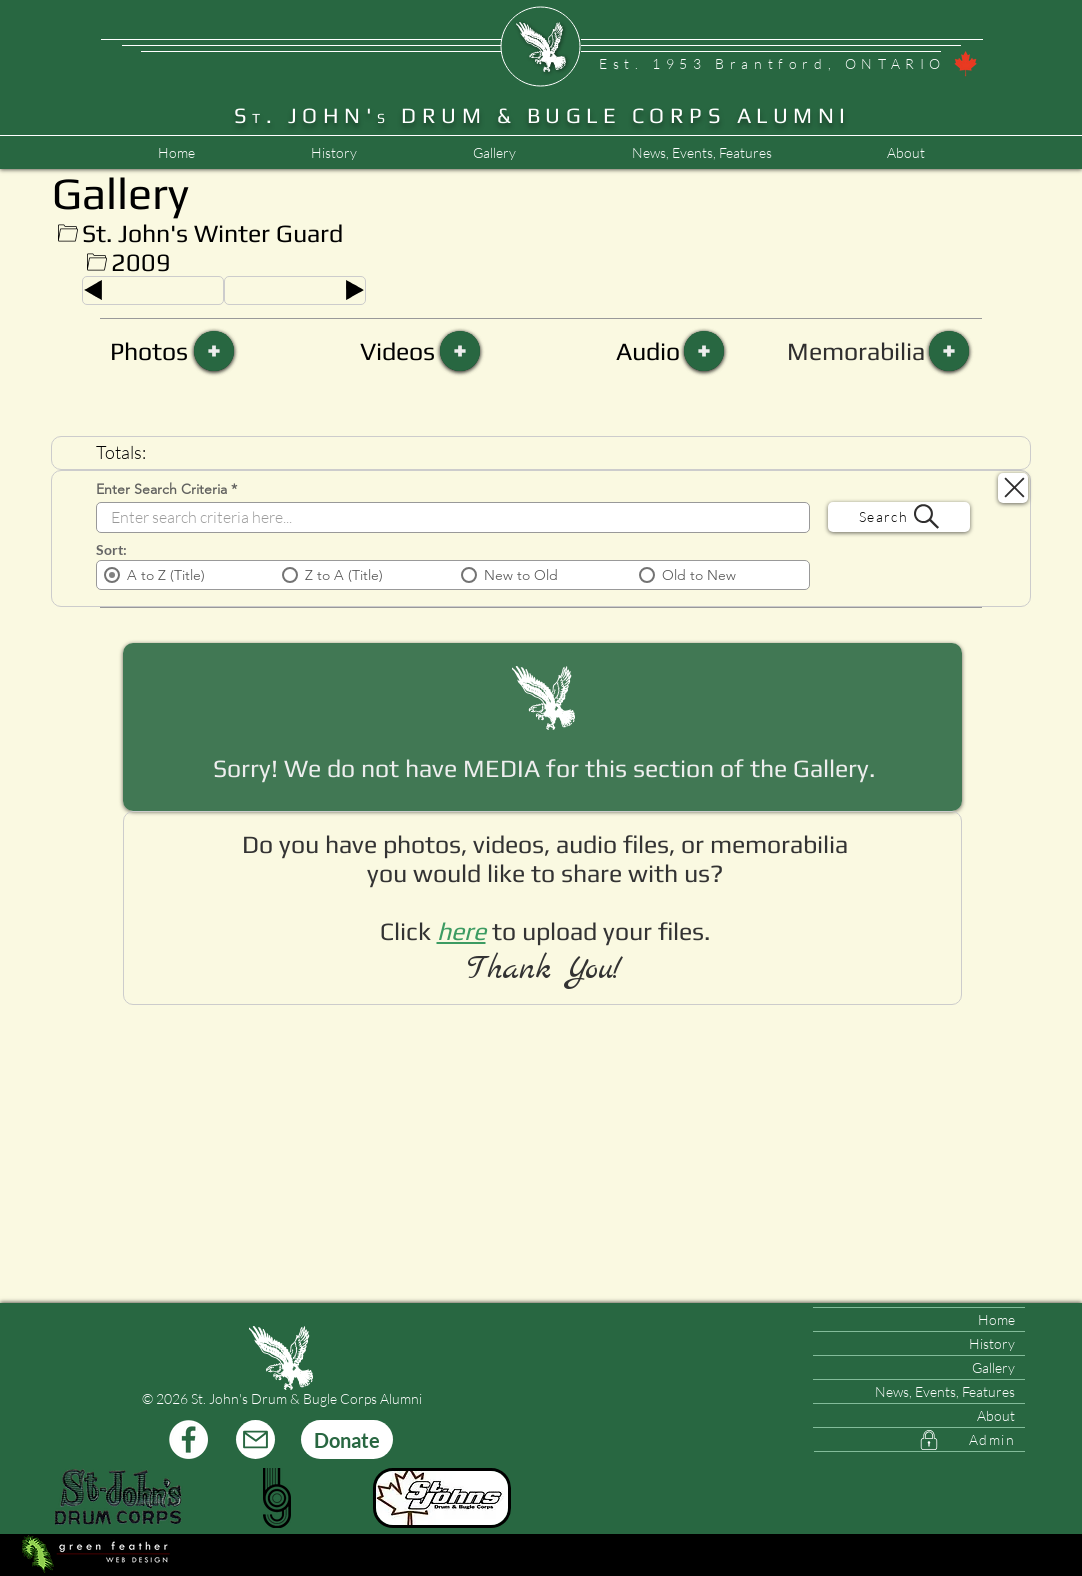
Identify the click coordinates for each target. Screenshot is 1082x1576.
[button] (701, 153)
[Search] (899, 517)
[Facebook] (188, 1439)
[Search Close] (1013, 488)
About (996, 1415)
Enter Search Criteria (161, 489)
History (992, 1343)
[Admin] (919, 1440)
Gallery (993, 1367)
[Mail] (255, 1439)
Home (996, 1319)
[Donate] (347, 1439)
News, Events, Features (945, 1391)
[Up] (67, 233)
